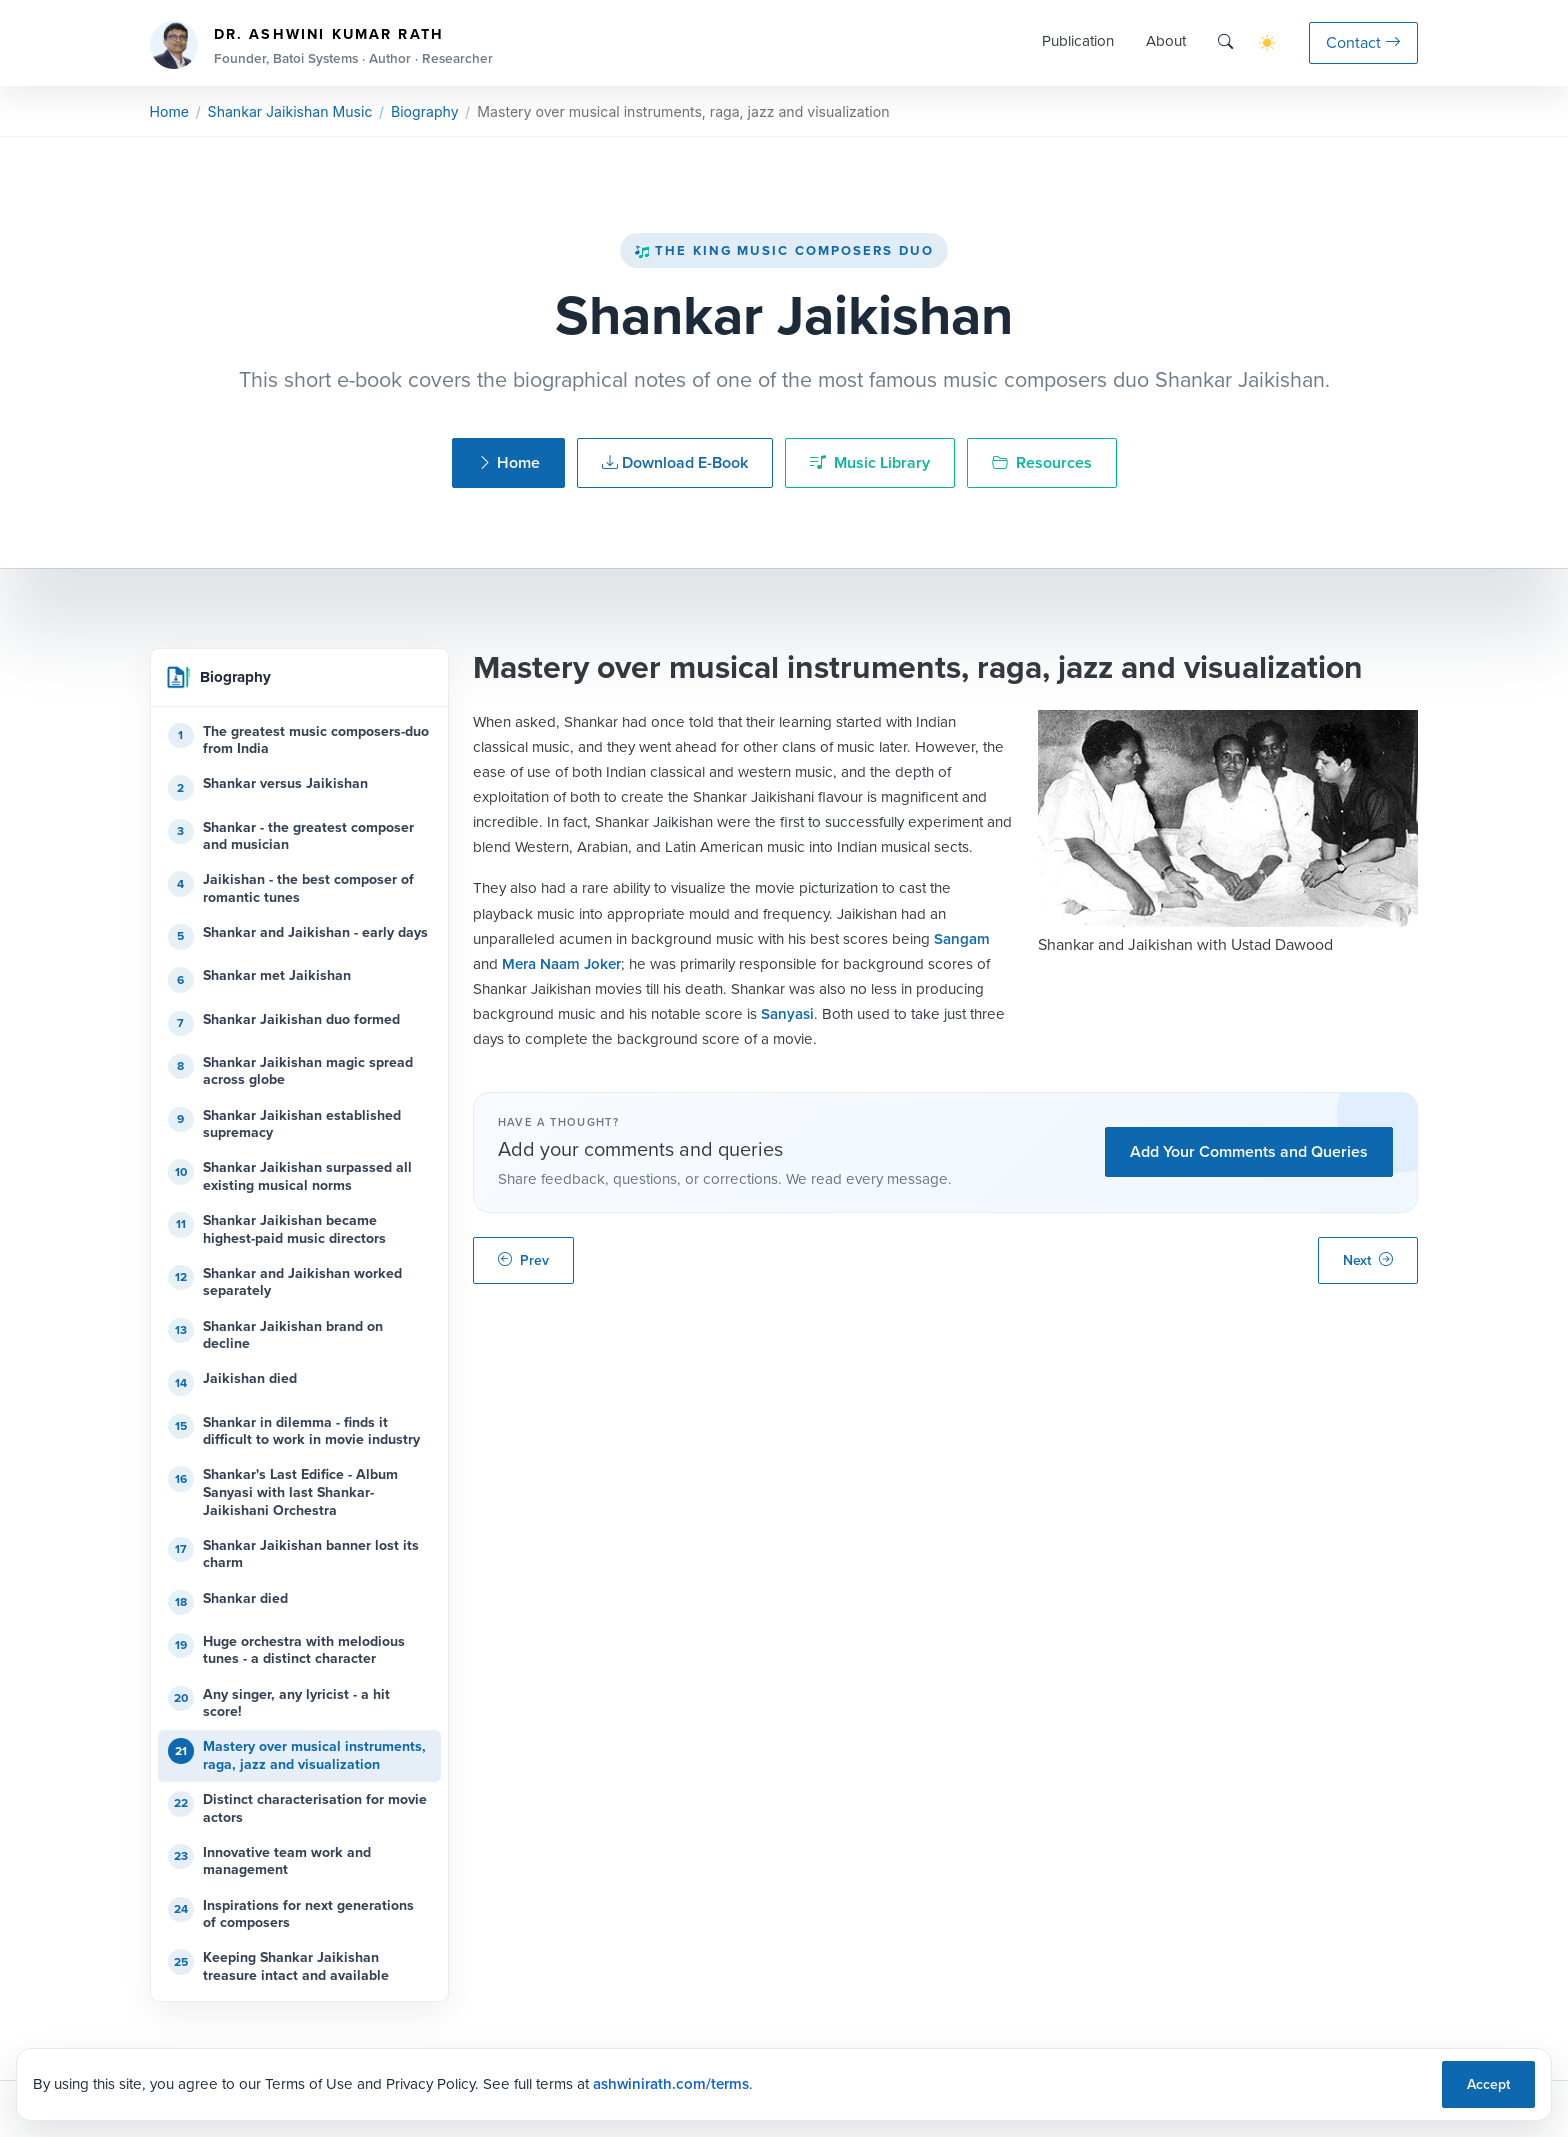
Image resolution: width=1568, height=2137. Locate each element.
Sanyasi (787, 1014)
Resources (1042, 462)
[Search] (1225, 42)
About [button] (1166, 41)
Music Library (870, 462)
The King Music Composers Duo (784, 250)
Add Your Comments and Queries (1249, 1151)
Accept (1488, 2084)
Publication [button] (1078, 41)
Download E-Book (675, 462)
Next (1368, 1260)
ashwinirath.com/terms (671, 2084)
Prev (523, 1260)
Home (169, 111)
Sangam (962, 939)
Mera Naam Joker (561, 964)
